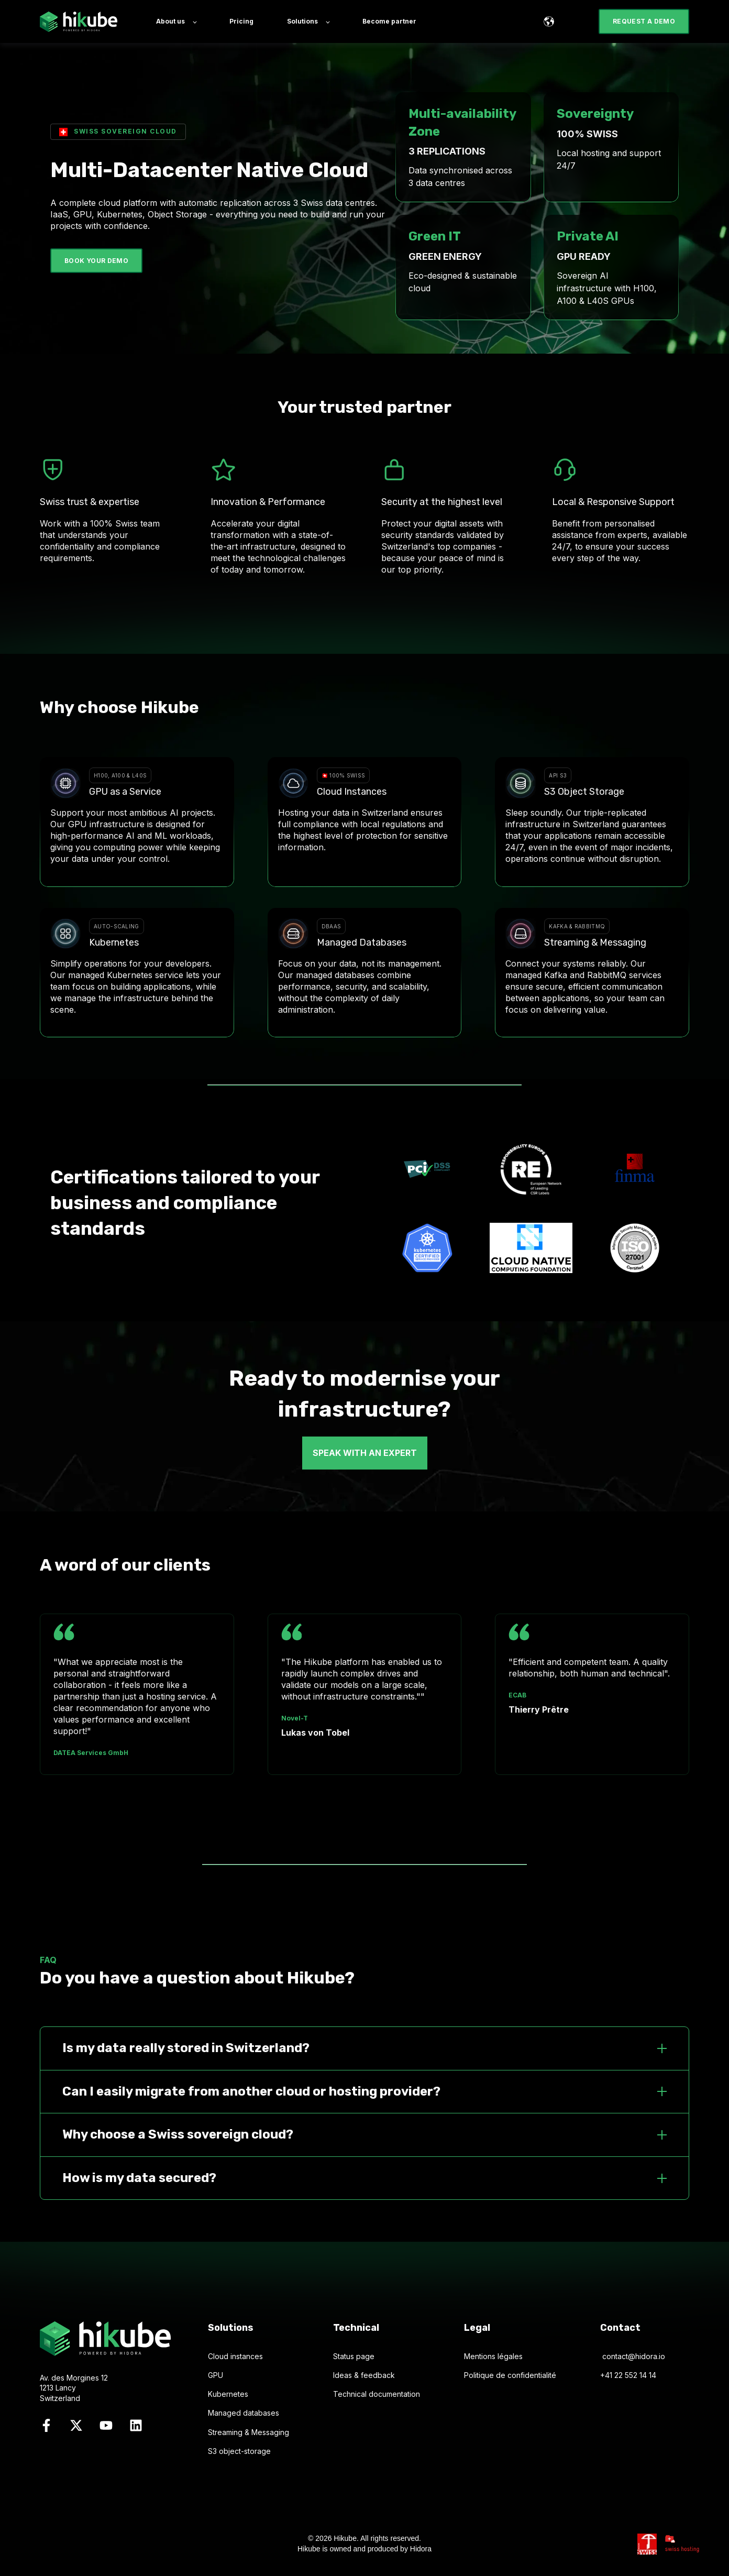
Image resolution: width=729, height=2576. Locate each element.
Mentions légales (493, 2356)
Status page (353, 2356)
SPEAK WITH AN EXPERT (365, 1453)
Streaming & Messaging (248, 2432)
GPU (215, 2375)
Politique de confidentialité (510, 2375)
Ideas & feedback (364, 2375)
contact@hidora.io (633, 2356)
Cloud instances (235, 2356)
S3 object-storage (239, 2451)
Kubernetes (228, 2393)
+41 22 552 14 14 (628, 2375)
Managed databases (243, 2412)
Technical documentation (376, 2393)
